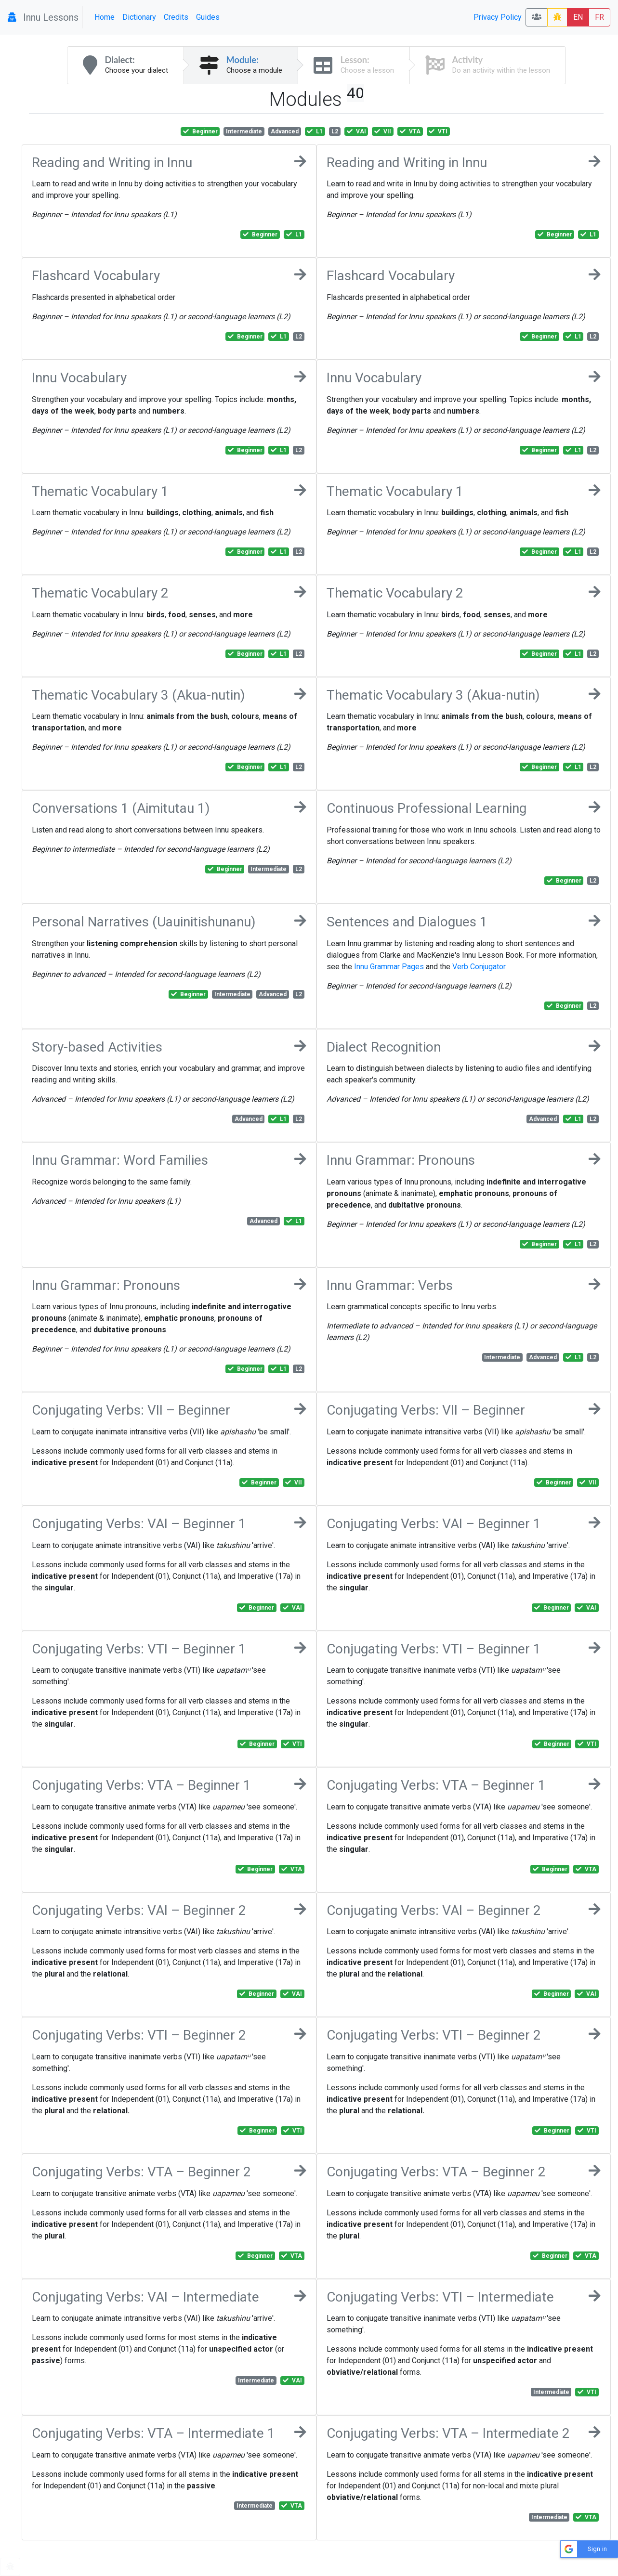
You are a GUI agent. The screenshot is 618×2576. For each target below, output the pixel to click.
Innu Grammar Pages (389, 966)
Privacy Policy (497, 17)
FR (599, 17)
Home (104, 17)
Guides (208, 17)
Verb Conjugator (478, 966)
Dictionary (139, 17)
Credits (176, 17)
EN (578, 17)
